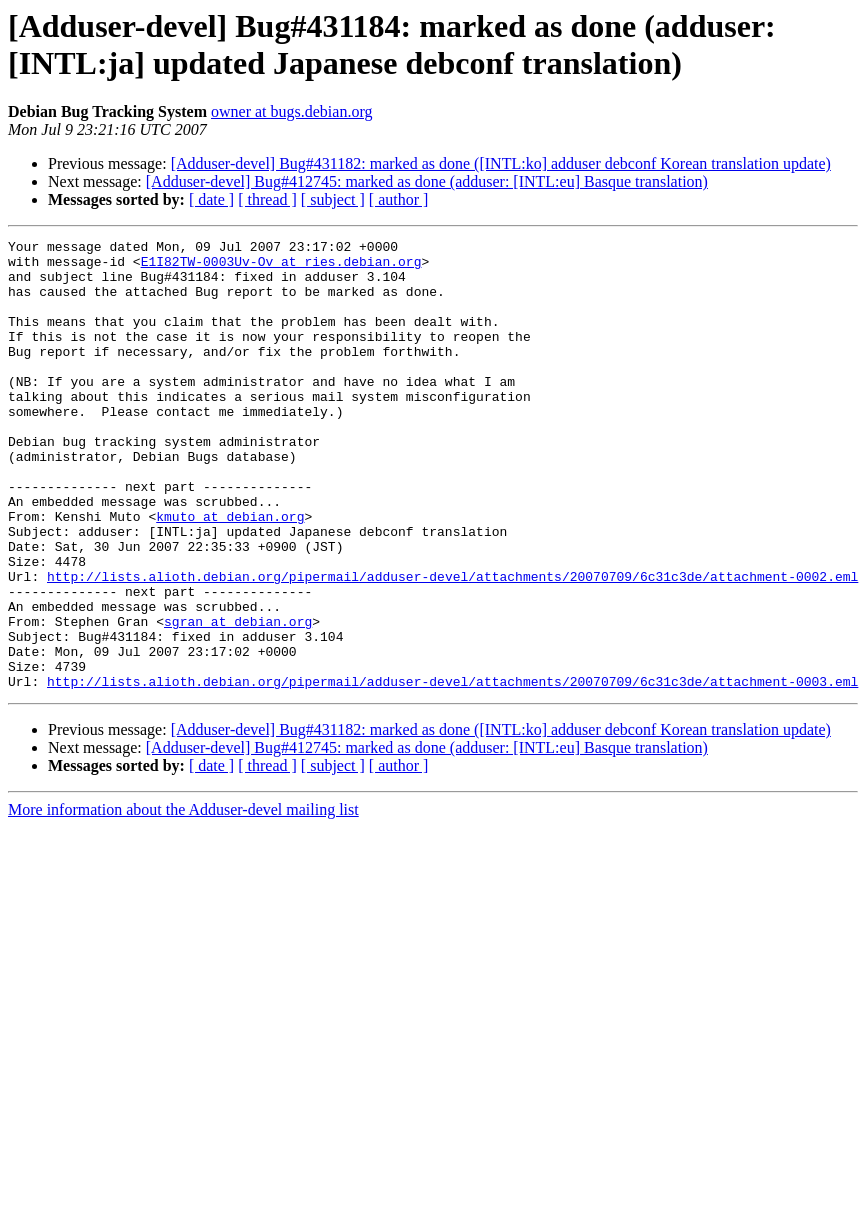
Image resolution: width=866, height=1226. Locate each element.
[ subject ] (333, 199)
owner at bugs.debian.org (291, 111)
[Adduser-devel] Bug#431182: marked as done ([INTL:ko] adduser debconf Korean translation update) (501, 163)
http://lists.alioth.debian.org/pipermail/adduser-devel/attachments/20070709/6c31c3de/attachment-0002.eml (452, 645)
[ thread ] (267, 199)
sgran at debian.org (238, 699)
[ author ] (399, 199)
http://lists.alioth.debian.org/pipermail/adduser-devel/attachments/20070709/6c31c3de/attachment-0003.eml (452, 771)
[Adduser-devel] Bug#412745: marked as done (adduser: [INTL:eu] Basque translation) (427, 181)
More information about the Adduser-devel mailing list (183, 899)
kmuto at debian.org (230, 573)
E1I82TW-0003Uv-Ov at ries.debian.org (281, 267)
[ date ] (211, 199)
